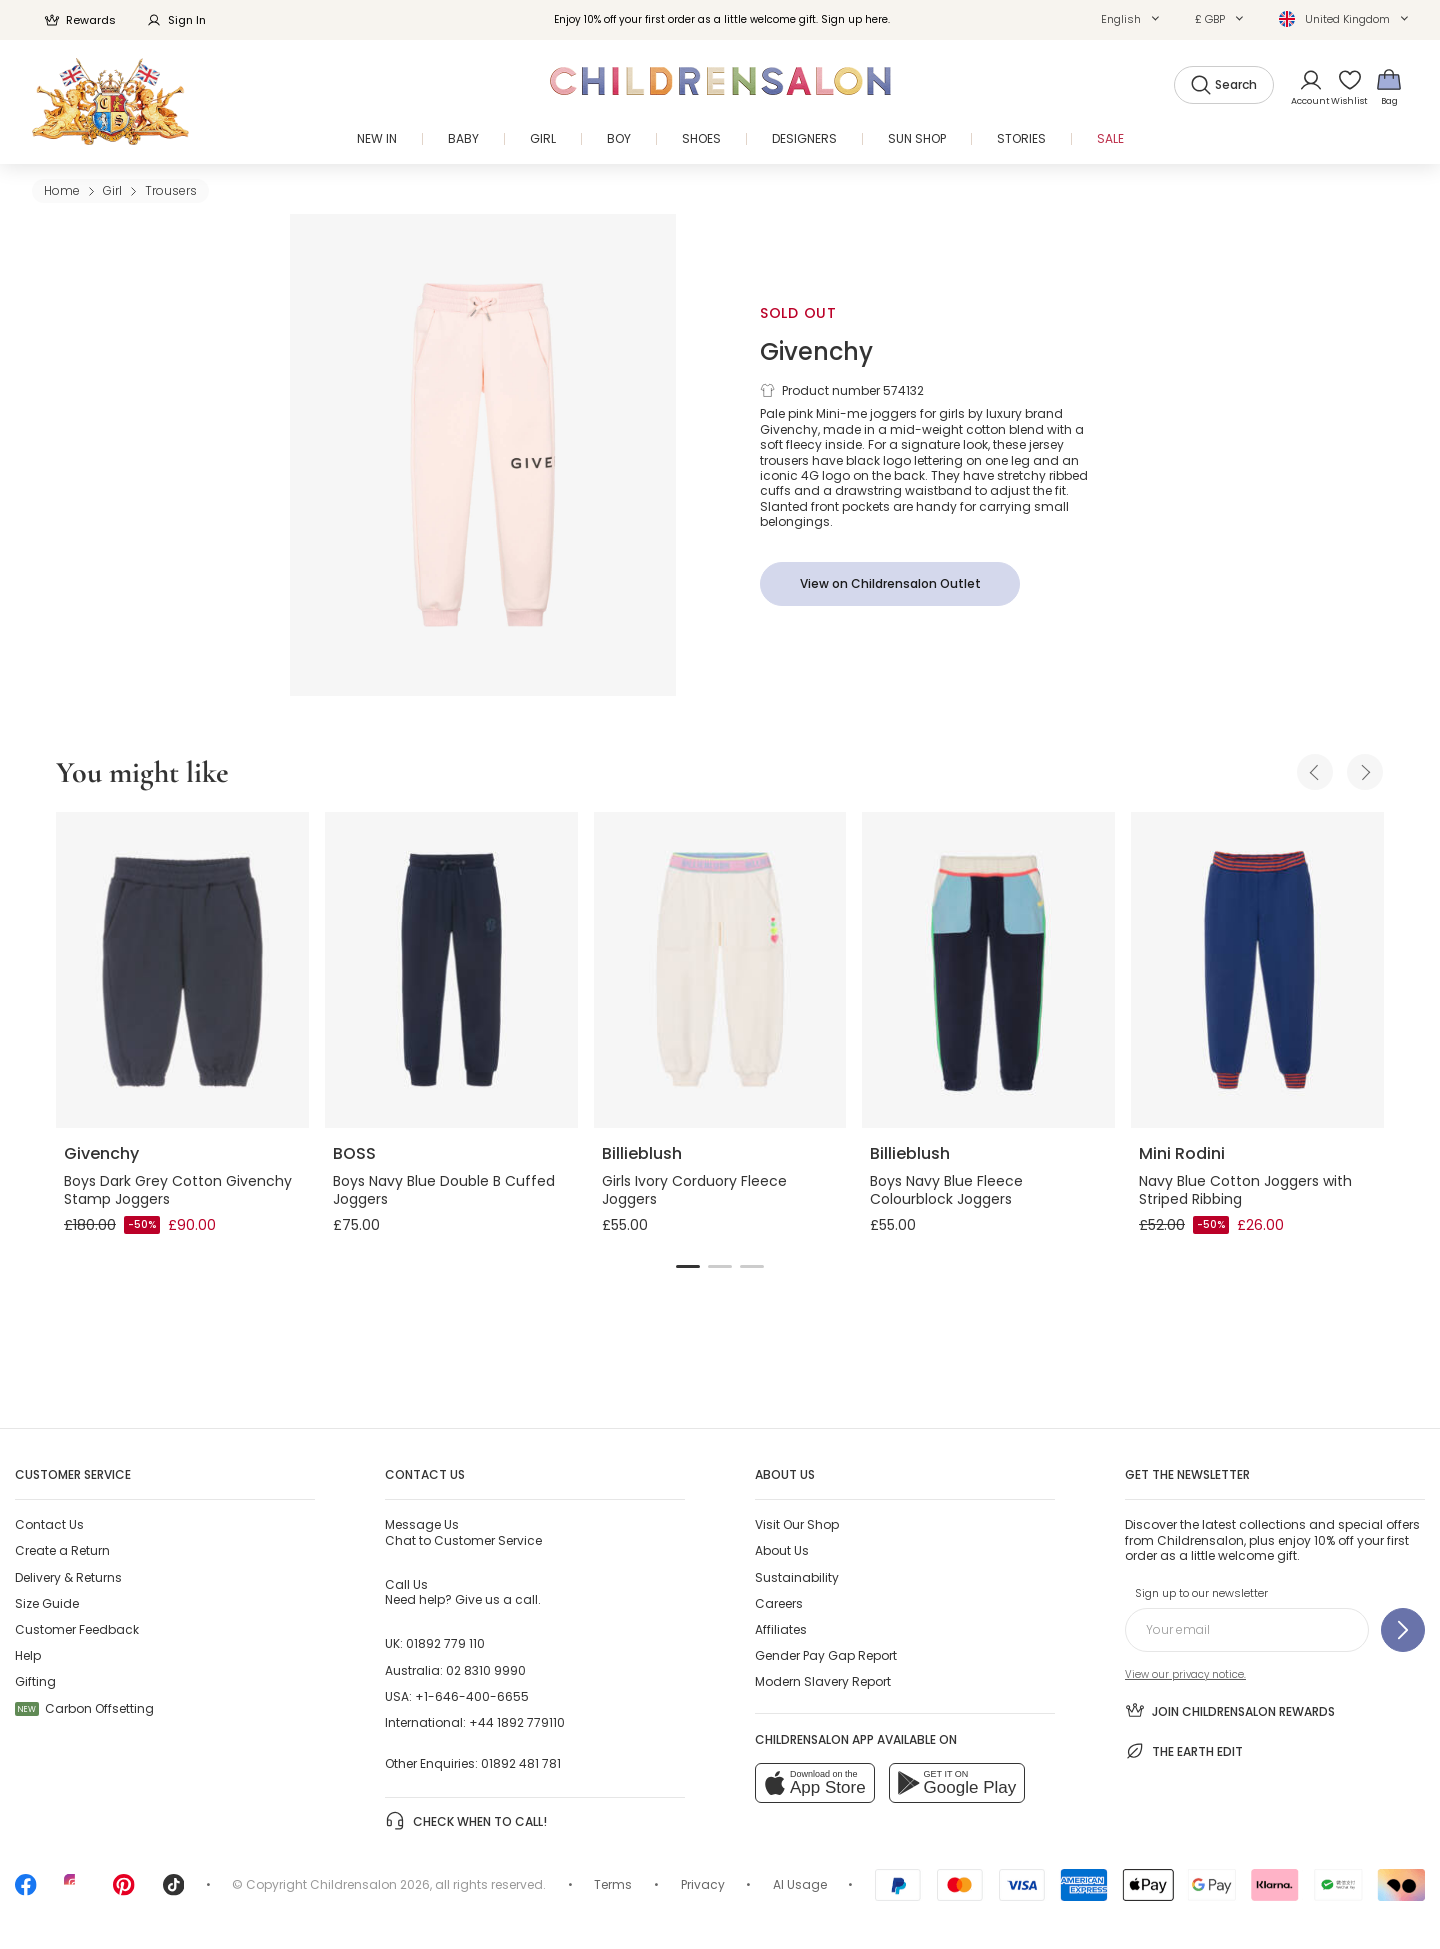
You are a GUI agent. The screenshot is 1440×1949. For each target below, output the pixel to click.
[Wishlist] (1343, 86)
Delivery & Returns (68, 1577)
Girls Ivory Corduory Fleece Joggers (694, 1190)
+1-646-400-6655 (472, 1696)
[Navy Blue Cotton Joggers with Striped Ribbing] (1257, 970)
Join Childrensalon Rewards (1230, 1710)
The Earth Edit (1184, 1751)
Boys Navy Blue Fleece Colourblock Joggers (946, 1190)
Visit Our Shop (797, 1524)
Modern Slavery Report (823, 1681)
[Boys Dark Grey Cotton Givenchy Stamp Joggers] (182, 970)
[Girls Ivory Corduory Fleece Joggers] (720, 970)
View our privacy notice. (1185, 1674)
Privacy (703, 1884)
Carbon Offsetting (84, 1708)
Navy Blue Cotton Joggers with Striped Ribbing (1245, 1190)
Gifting (35, 1681)
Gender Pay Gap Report (826, 1655)
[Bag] (1389, 86)
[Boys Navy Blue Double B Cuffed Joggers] (451, 970)
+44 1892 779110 (517, 1722)
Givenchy (816, 351)
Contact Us (49, 1524)
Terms (613, 1884)
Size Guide (47, 1603)
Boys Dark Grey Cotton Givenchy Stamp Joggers (178, 1190)
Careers (779, 1603)
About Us (782, 1550)
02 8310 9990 (486, 1670)
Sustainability (797, 1577)
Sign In (176, 20)
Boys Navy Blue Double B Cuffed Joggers (444, 1190)
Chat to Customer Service (463, 1532)
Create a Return (62, 1550)
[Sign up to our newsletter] (1403, 1630)
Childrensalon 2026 (370, 1884)
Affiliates (781, 1629)
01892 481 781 (521, 1763)
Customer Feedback (77, 1629)
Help (28, 1655)
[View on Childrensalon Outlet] (890, 584)
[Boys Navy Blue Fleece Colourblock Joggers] (988, 970)
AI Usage (800, 1884)
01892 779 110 (445, 1643)
